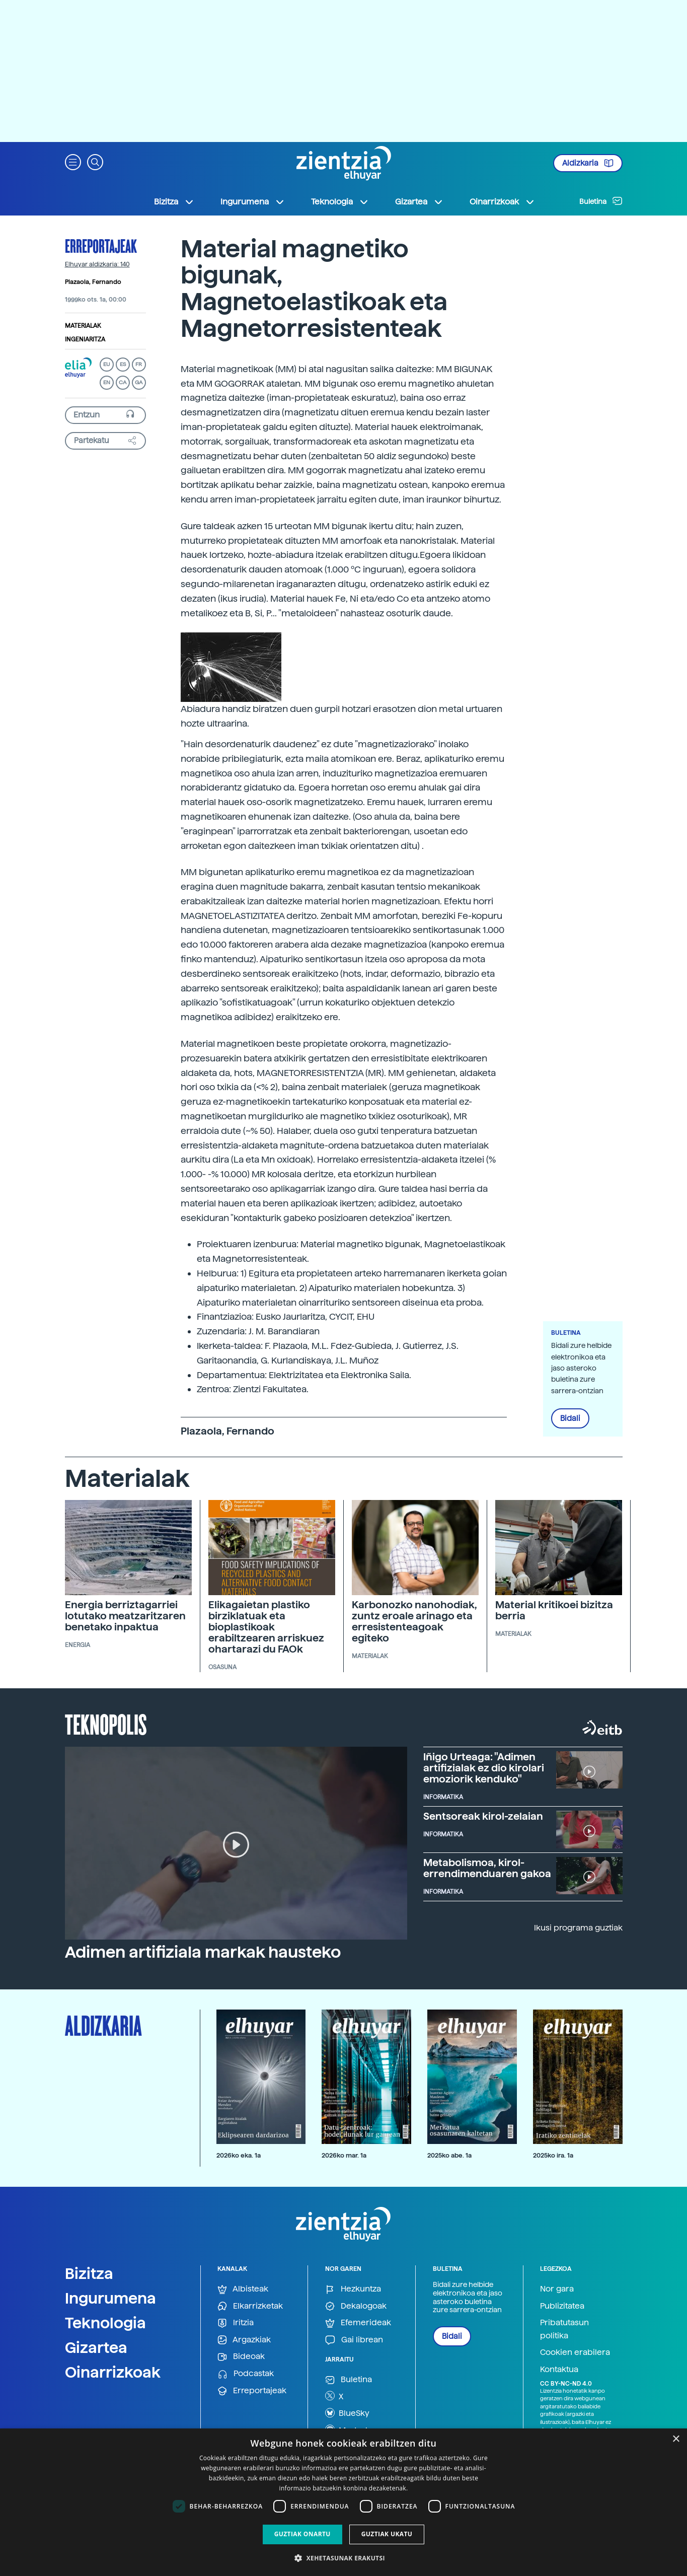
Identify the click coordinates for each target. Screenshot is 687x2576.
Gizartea (96, 2347)
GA (138, 382)
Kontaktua (559, 2369)
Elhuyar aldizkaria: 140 (97, 264)
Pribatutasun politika (564, 2329)
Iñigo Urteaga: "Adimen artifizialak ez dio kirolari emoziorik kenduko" (483, 1768)
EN (106, 382)
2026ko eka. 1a (238, 2155)
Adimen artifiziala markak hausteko (203, 1952)
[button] (73, 161)
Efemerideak (358, 2323)
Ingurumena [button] (252, 202)
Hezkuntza (353, 2289)
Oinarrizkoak (113, 2372)
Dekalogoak (356, 2306)
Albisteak (242, 2289)
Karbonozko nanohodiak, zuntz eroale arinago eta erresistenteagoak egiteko (414, 1621)
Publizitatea (562, 2306)
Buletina (601, 201)
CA (122, 382)
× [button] (675, 2439)
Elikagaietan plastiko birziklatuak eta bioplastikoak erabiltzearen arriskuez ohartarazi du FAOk (266, 1627)
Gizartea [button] (419, 202)
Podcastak (245, 2374)
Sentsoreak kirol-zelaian (483, 1816)
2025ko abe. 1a (449, 2155)
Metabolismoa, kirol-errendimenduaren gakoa (487, 1868)
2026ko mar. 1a (344, 2155)
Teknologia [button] (340, 202)
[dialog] (343, 2502)
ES (123, 364)
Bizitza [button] (174, 202)
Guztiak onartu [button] (302, 2534)
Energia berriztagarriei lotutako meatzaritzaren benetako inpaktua (125, 1616)
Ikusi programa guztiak (578, 1928)
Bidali (570, 1418)
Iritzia (235, 2323)
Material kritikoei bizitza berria (554, 1610)
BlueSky (347, 2413)
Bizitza (89, 2273)
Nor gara (557, 2289)
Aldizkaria (588, 163)
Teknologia (105, 2323)
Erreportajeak (101, 246)
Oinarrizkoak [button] (502, 202)
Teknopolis (106, 1723)
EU (106, 364)
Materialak (83, 325)
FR (138, 364)
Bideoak (241, 2356)
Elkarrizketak (250, 2306)
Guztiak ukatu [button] (387, 2534)
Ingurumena (110, 2298)
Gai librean (354, 2340)
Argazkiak (244, 2340)
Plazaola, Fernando (93, 281)
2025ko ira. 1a (553, 2155)
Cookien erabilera (575, 2352)
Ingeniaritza (85, 339)
